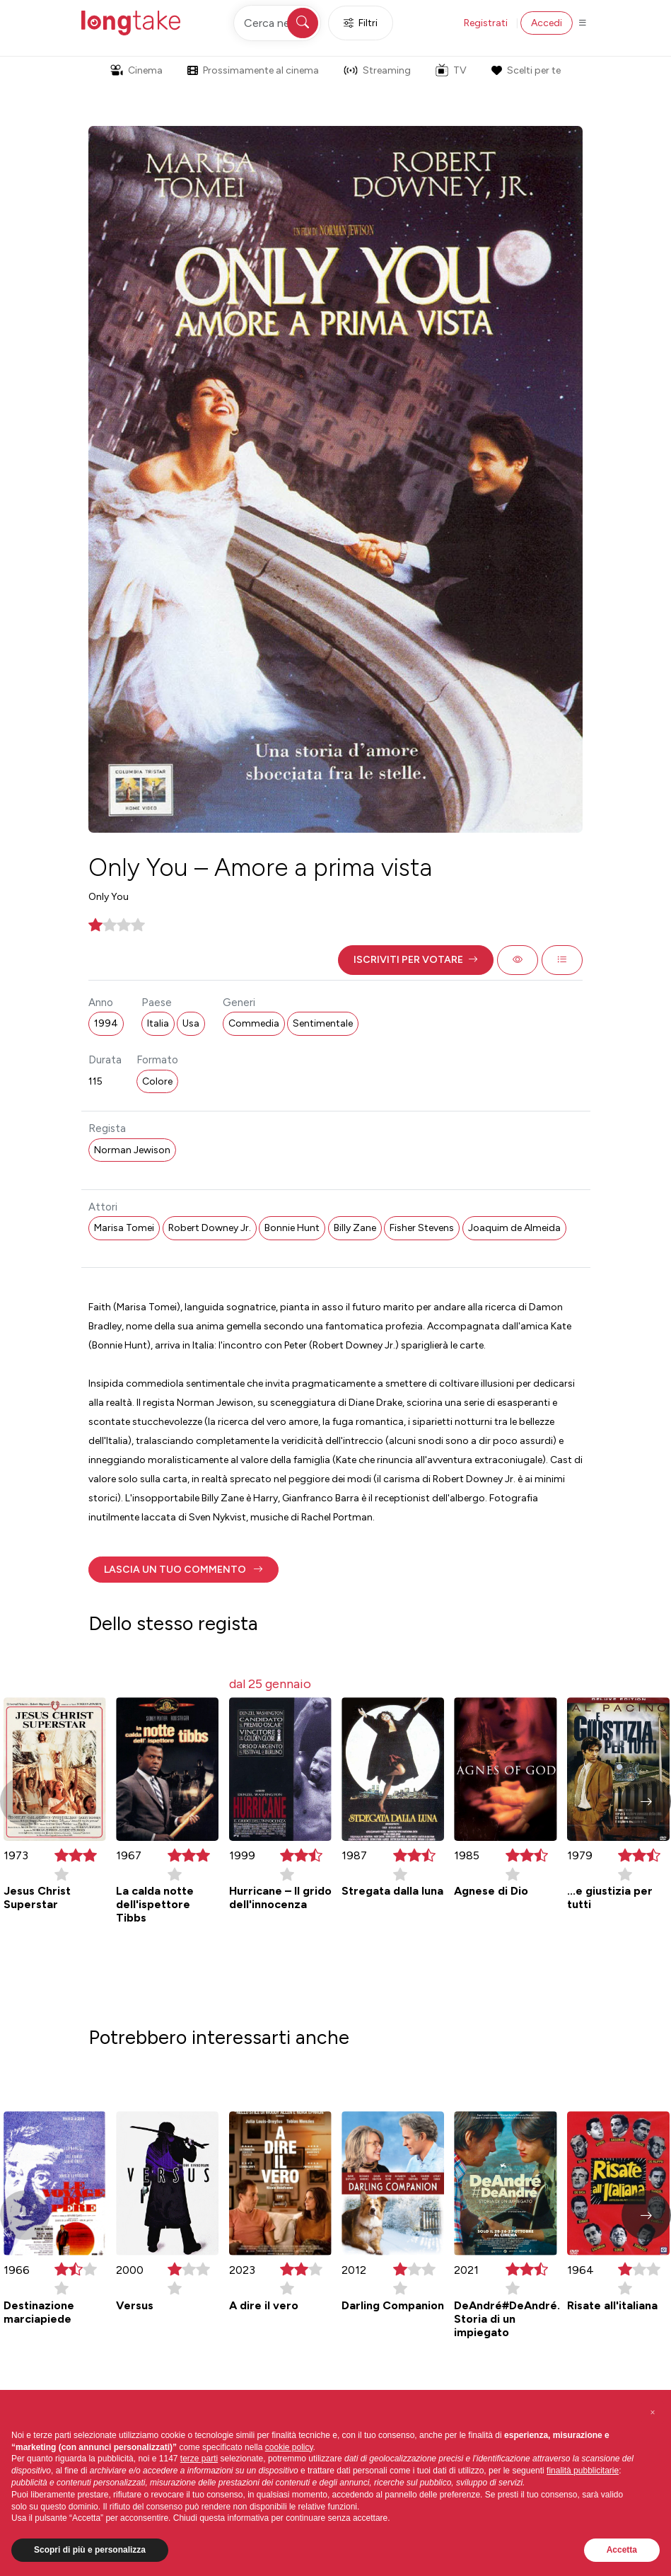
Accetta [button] (622, 2550)
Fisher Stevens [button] (422, 1228)
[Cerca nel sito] (277, 23)
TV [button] (451, 70)
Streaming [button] (377, 70)
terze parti (199, 2459)
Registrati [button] (486, 23)
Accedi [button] (546, 23)
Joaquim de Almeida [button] (514, 1228)
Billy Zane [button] (355, 1228)
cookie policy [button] (289, 2447)
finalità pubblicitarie (583, 2471)
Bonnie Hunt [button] (292, 1228)
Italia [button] (158, 1023)
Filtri (361, 23)
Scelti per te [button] (526, 70)
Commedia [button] (253, 1023)
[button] (416, 960)
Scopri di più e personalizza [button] (90, 2550)
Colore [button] (157, 1081)
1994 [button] (106, 1023)
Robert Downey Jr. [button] (209, 1228)
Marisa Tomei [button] (124, 1228)
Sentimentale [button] (323, 1023)
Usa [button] (190, 1023)
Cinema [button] (136, 70)
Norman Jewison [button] (132, 1150)
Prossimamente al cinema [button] (253, 70)
